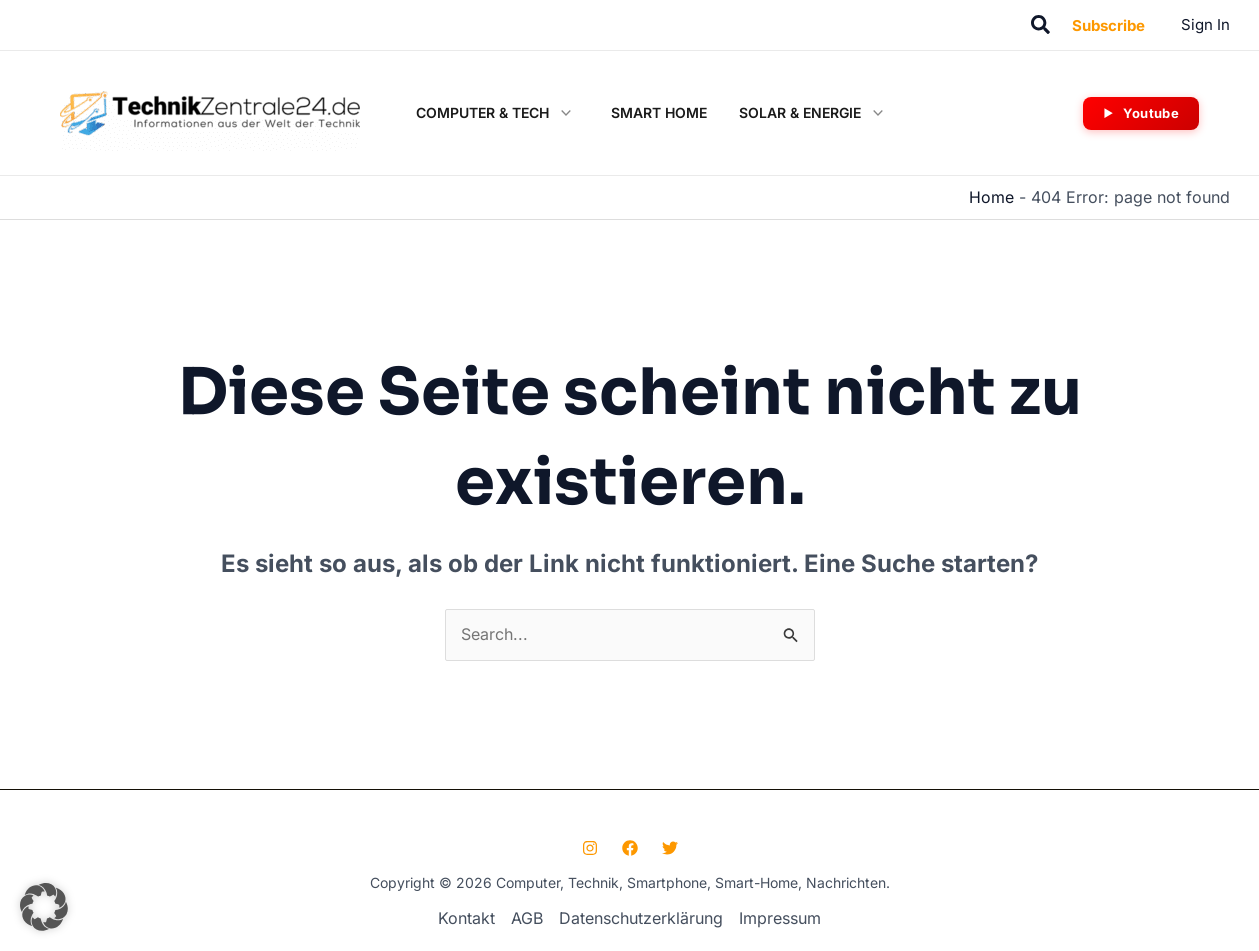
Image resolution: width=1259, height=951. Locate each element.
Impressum (780, 917)
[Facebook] (630, 847)
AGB (527, 917)
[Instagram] (590, 847)
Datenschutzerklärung (641, 917)
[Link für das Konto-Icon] (1205, 25)
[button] (1041, 25)
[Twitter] (670, 847)
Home (991, 197)
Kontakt (466, 917)
